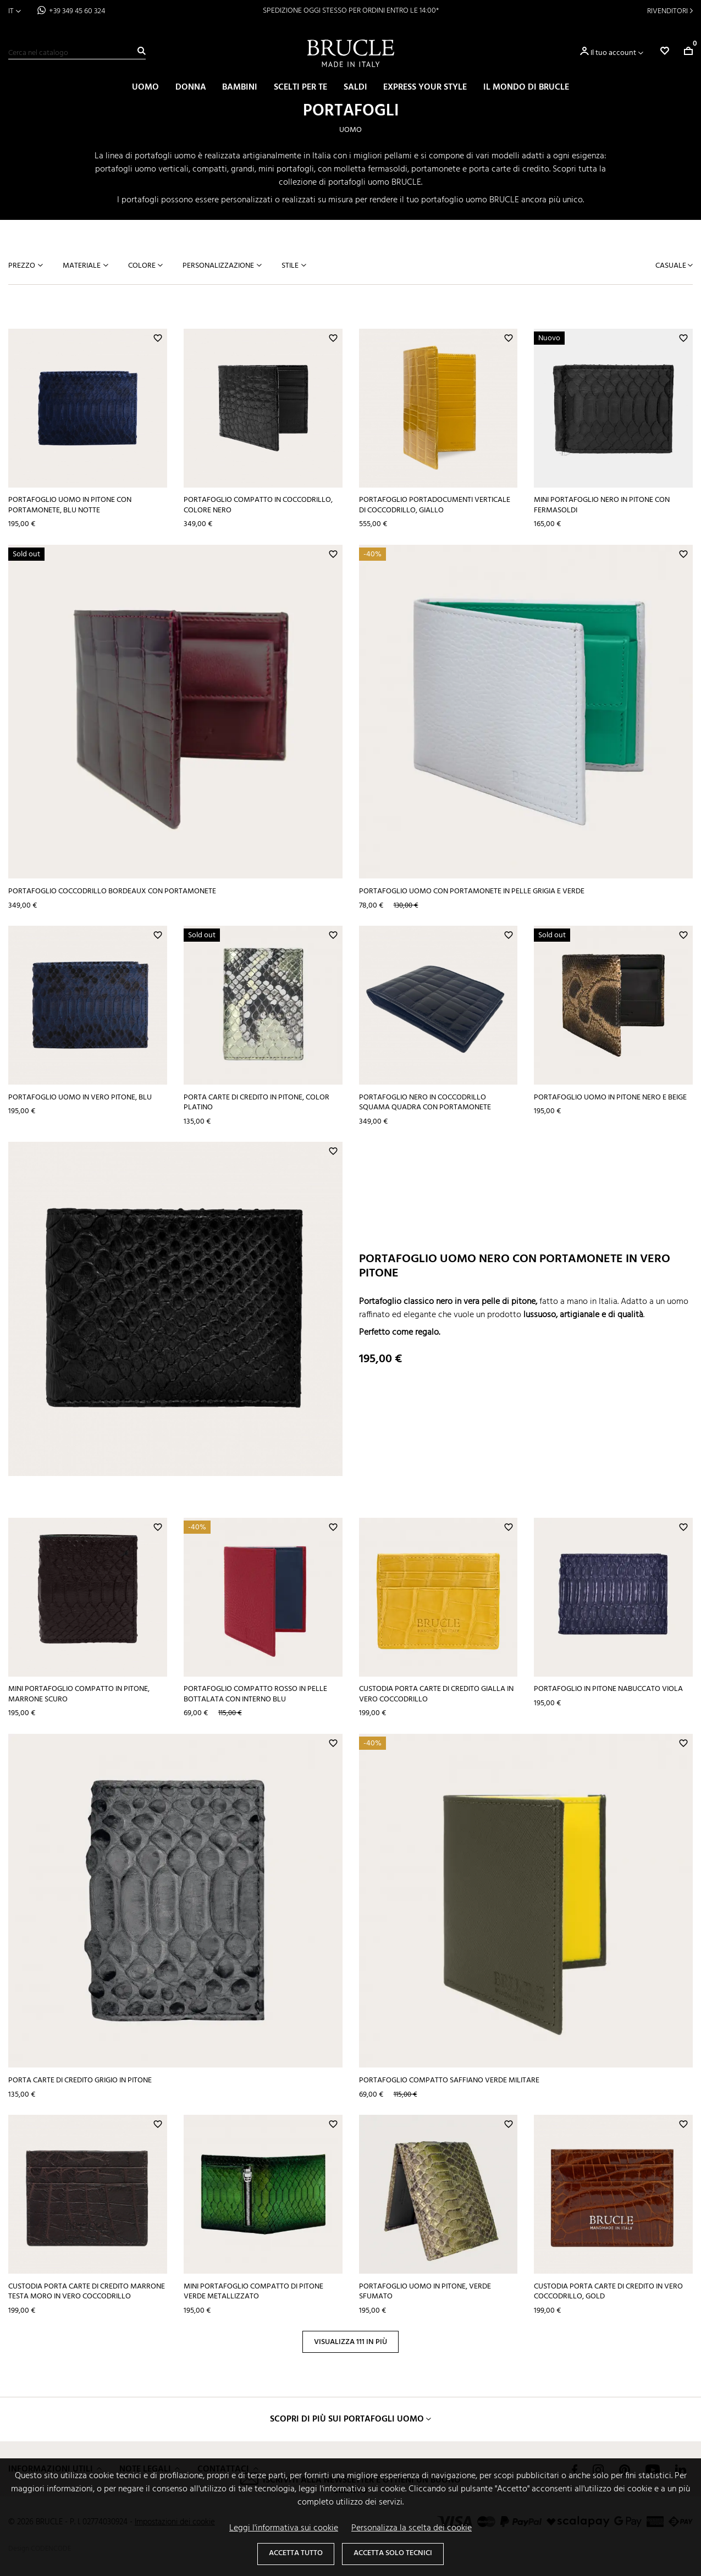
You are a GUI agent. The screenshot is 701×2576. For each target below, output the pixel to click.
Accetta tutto (296, 2553)
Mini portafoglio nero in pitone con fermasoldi (602, 505)
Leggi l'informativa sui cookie (283, 2528)
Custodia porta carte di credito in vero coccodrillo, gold (608, 2291)
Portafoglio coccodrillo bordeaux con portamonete (112, 891)
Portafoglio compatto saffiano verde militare (449, 2080)
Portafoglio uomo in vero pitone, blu (80, 1097)
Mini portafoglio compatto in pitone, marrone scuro (79, 1694)
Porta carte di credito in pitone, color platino (256, 1102)
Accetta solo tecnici (393, 2553)
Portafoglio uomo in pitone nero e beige (610, 1097)
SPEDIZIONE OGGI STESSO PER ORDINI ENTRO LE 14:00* (351, 10)
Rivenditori (667, 11)
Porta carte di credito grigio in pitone (80, 2080)
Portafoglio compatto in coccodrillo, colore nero (258, 505)
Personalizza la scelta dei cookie (411, 2528)
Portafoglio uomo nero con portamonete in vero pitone (514, 1266)
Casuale (671, 265)
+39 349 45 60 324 (77, 11)
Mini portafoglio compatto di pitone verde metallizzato (253, 2291)
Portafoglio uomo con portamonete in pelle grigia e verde (471, 891)
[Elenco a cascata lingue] (14, 11)
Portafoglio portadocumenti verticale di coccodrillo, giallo (434, 505)
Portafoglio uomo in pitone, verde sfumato (425, 2291)
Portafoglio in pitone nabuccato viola (608, 1689)
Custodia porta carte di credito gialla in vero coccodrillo (436, 1694)
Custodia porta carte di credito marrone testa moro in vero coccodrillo (86, 2291)
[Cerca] (77, 53)
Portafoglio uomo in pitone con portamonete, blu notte (69, 505)
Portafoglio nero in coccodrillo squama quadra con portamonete (425, 1102)
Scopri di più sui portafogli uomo (347, 2419)
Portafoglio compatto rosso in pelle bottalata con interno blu (255, 1694)
